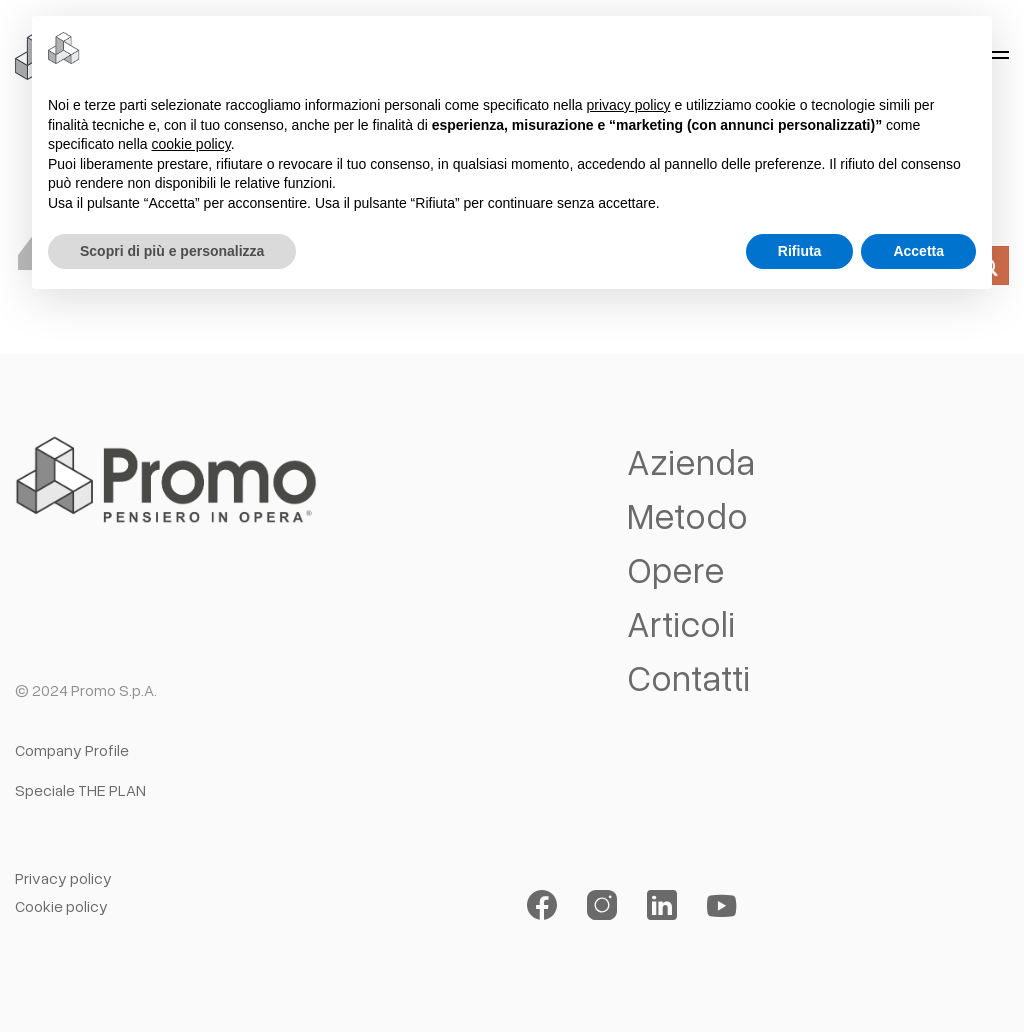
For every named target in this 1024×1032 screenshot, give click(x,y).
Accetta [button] (918, 251)
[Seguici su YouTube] (722, 905)
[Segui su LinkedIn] (662, 905)
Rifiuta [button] (800, 251)
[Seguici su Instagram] (602, 905)
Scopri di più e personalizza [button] (172, 251)
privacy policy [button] (629, 105)
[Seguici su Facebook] (542, 905)
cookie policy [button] (191, 144)
